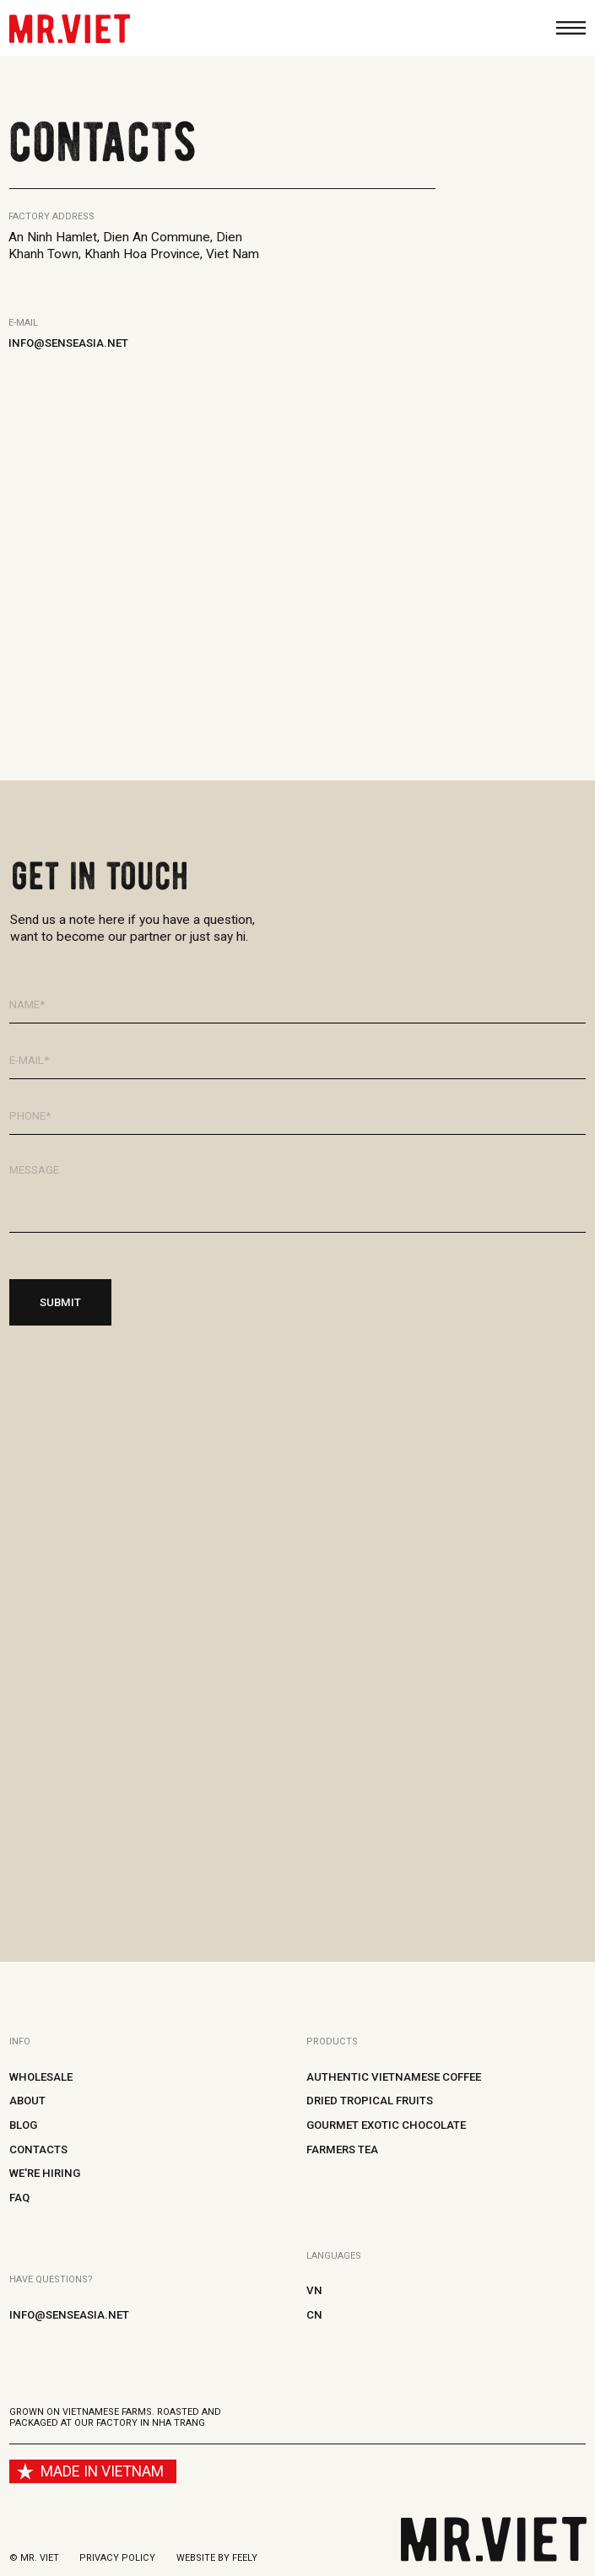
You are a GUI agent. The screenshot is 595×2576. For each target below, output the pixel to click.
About (27, 2100)
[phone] (297, 1116)
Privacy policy (117, 2557)
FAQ (19, 2197)
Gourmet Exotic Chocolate (386, 2125)
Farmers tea (342, 2149)
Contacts (38, 2149)
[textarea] (297, 1193)
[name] (297, 1004)
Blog (23, 2125)
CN (314, 2315)
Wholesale (41, 2077)
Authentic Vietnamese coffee (393, 2077)
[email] (297, 1060)
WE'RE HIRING (44, 2173)
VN (314, 2290)
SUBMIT (60, 1302)
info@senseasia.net (68, 343)
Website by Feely (216, 2557)
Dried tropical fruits (369, 2100)
